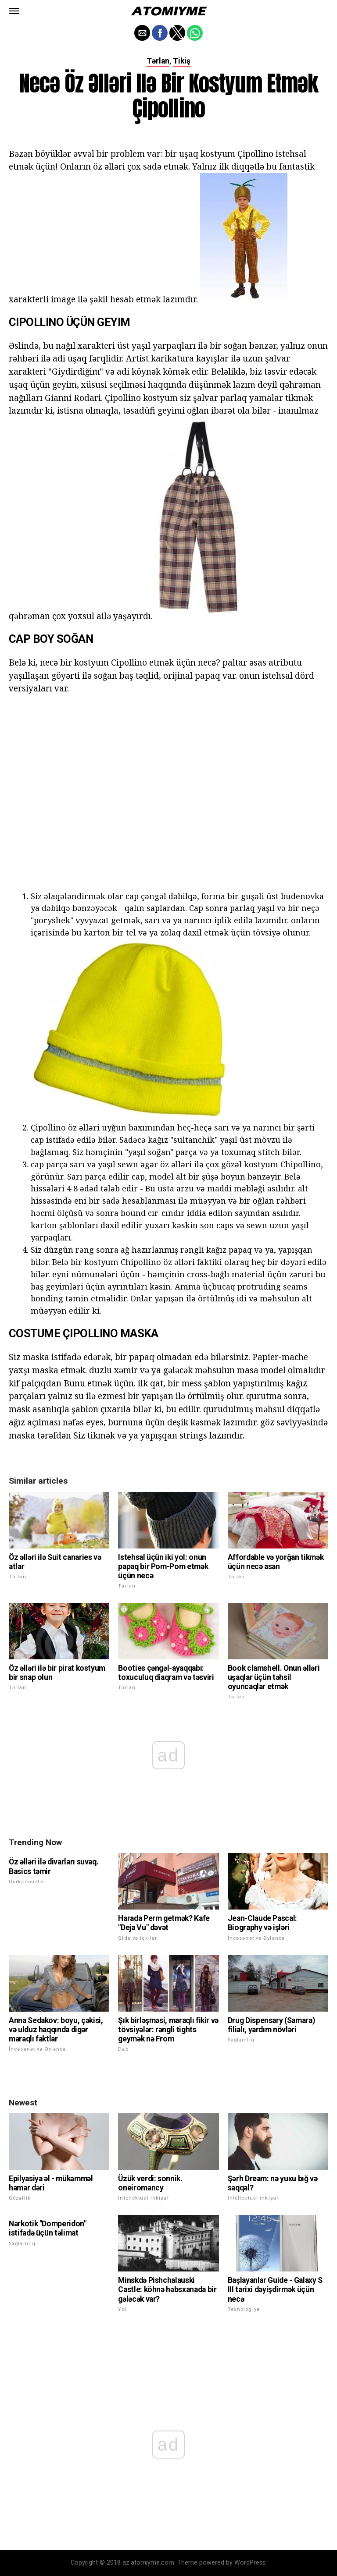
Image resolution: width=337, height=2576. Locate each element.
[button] (14, 11)
